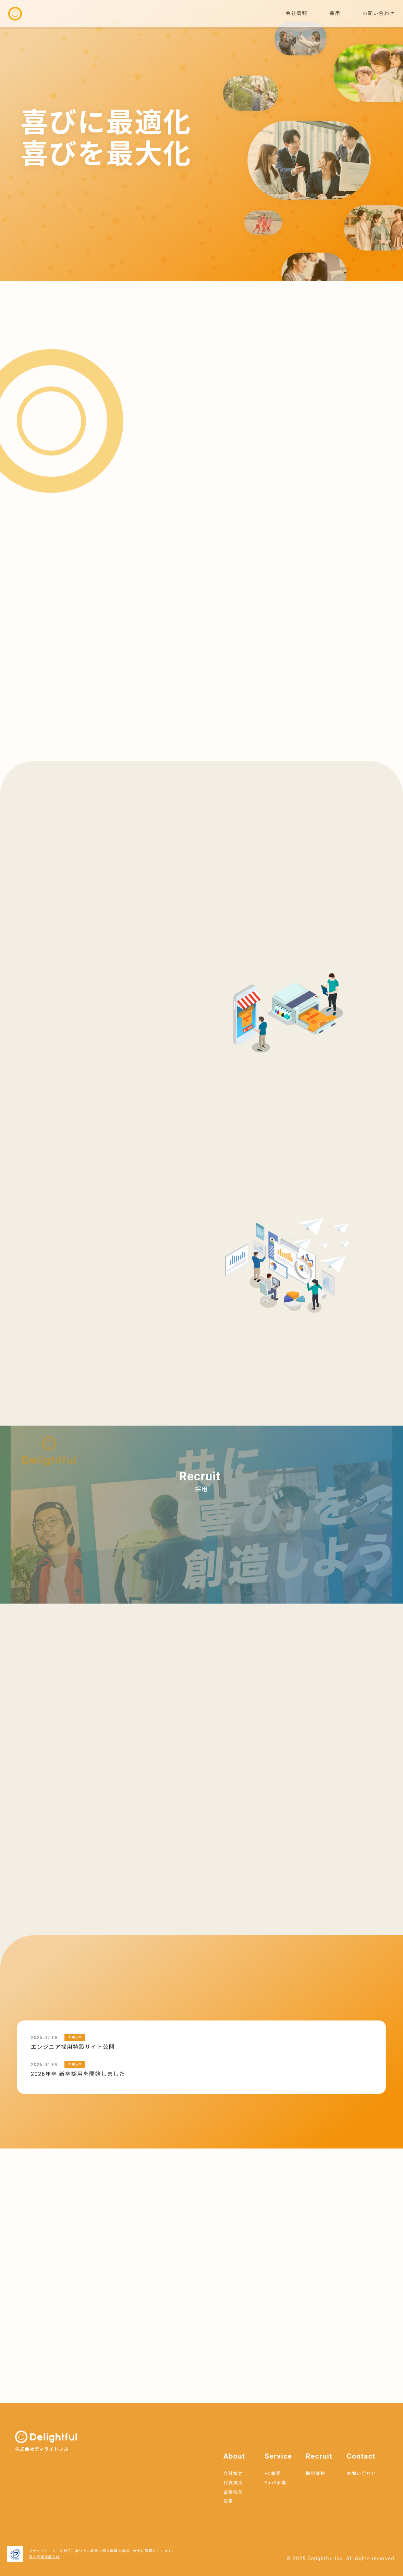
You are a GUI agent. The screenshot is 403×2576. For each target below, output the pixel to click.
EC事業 (273, 2473)
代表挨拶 (233, 2482)
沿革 (228, 2501)
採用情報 (315, 2473)
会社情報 (297, 13)
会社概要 (233, 2473)
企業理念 (233, 2492)
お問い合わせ (378, 13)
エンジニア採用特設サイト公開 (73, 2047)
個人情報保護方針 (44, 2557)
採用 (334, 13)
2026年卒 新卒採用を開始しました (78, 2074)
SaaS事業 (275, 2482)
